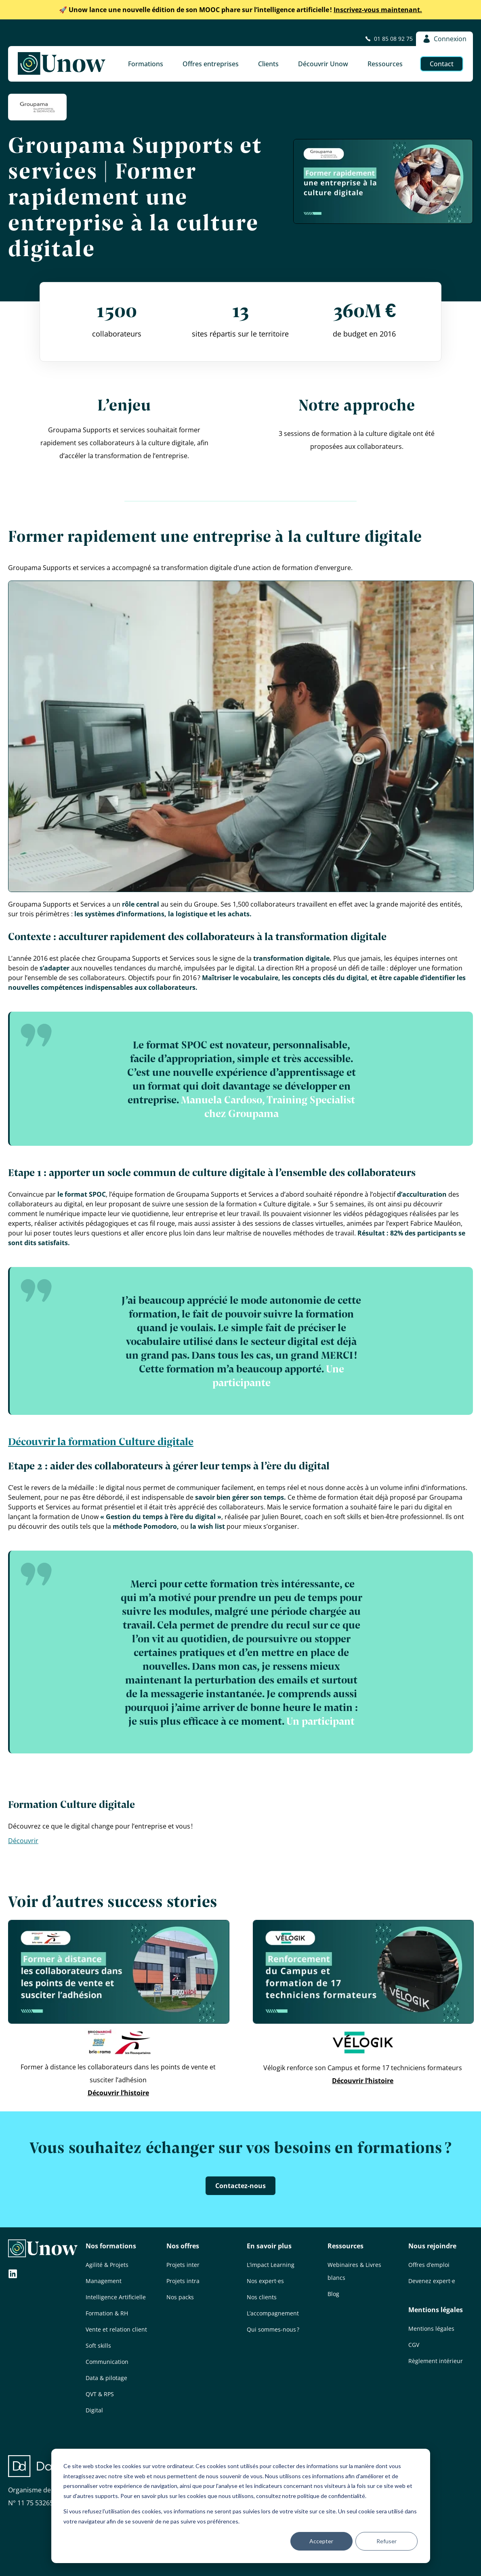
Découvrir (23, 1840)
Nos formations (111, 2245)
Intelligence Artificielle (116, 2297)
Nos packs (180, 2297)
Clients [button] (268, 63)
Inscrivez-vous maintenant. (240, 9)
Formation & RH (107, 2313)
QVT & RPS (100, 2394)
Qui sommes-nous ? (273, 2329)
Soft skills (98, 2345)
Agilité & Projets (107, 2265)
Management (104, 2281)
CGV (413, 2345)
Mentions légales (435, 2309)
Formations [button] (145, 63)
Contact (442, 63)
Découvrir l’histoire (118, 2092)
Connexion (444, 38)
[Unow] (61, 64)
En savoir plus (269, 2245)
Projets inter (183, 2265)
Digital (94, 2410)
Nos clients (262, 2297)
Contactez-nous (240, 2185)
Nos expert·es (265, 2281)
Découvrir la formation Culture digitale (100, 1441)
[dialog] (240, 2506)
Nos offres (182, 2245)
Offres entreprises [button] (211, 63)
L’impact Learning (270, 2265)
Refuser (386, 2541)
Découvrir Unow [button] (323, 63)
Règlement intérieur (435, 2361)
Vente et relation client (116, 2329)
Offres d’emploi (428, 2265)
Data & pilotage (106, 2378)
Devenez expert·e (431, 2281)
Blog (333, 2294)
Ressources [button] (385, 63)
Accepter (321, 2541)
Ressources (345, 2245)
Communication (107, 2362)
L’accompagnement (273, 2313)
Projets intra (183, 2281)
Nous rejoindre (432, 2245)
